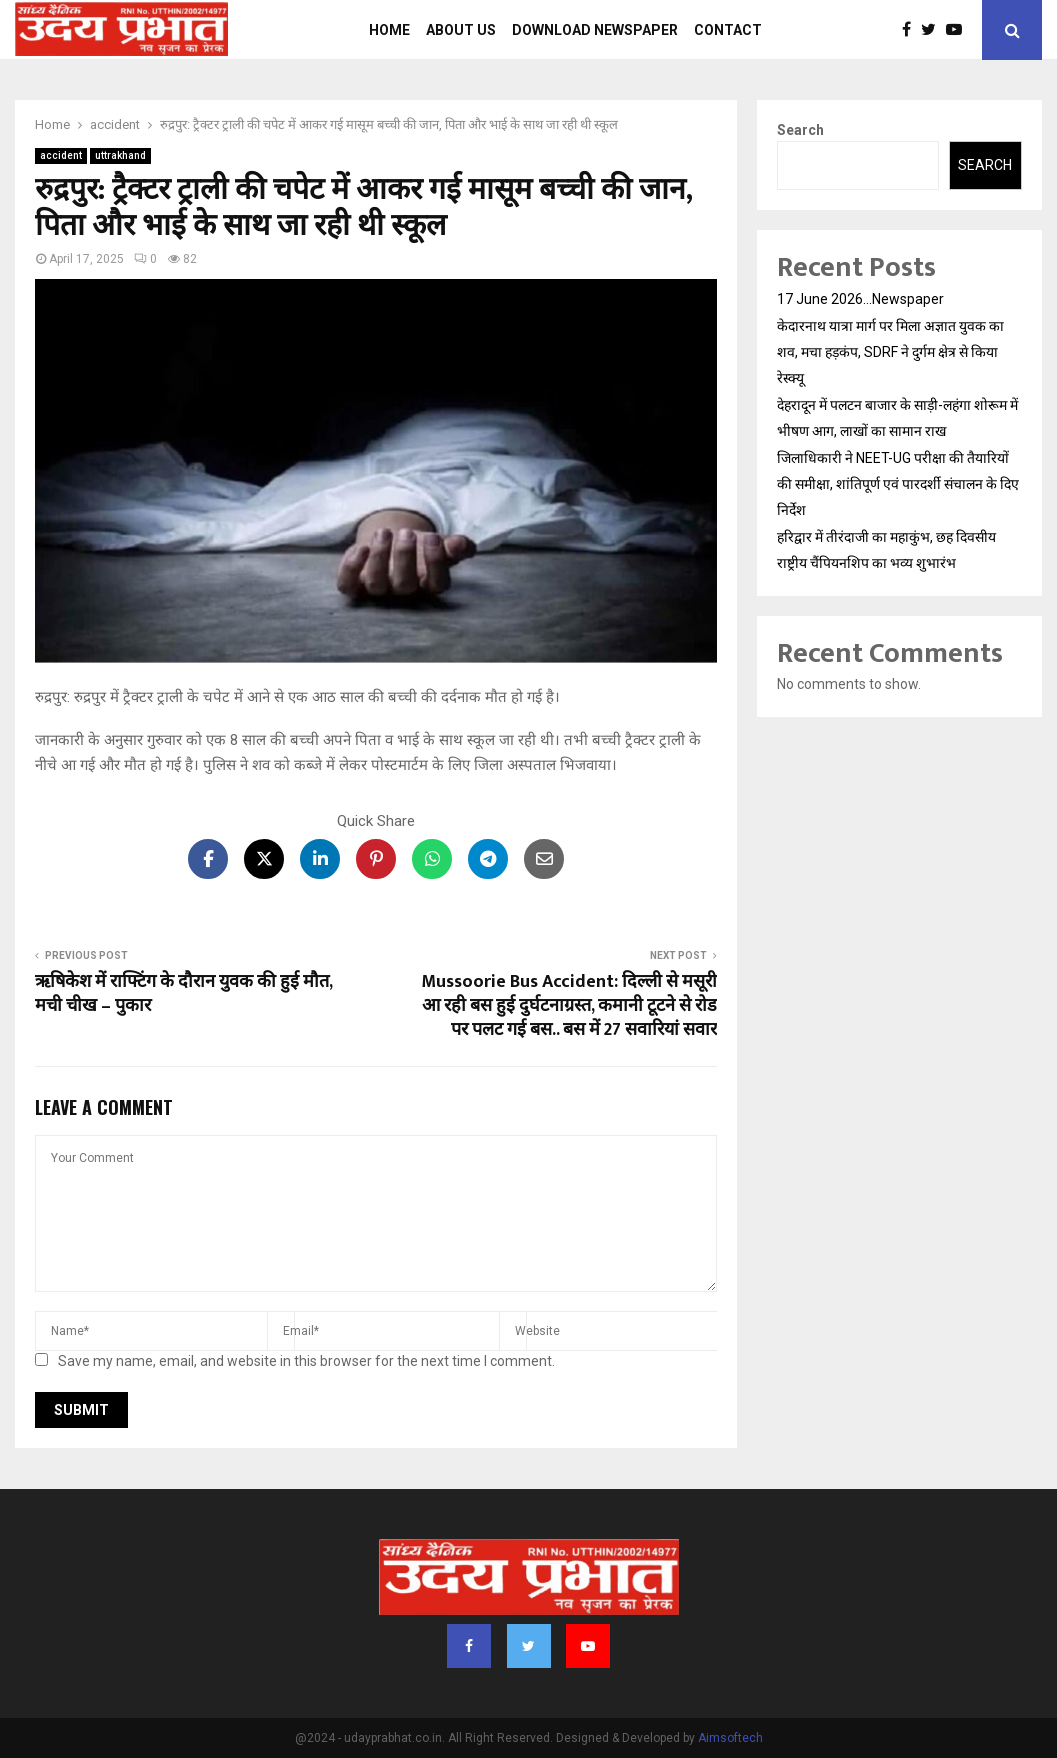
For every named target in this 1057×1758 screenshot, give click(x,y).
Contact (728, 30)
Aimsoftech (730, 1738)
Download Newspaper (595, 30)
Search (800, 130)
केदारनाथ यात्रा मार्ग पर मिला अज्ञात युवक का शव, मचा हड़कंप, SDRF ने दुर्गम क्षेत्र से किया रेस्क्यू (890, 352)
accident (61, 155)
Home (389, 30)
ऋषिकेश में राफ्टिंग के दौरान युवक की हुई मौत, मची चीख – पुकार (183, 994)
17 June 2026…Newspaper (860, 299)
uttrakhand (120, 155)
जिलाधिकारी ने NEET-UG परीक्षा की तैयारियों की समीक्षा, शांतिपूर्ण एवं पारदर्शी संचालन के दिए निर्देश (898, 484)
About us (461, 30)
